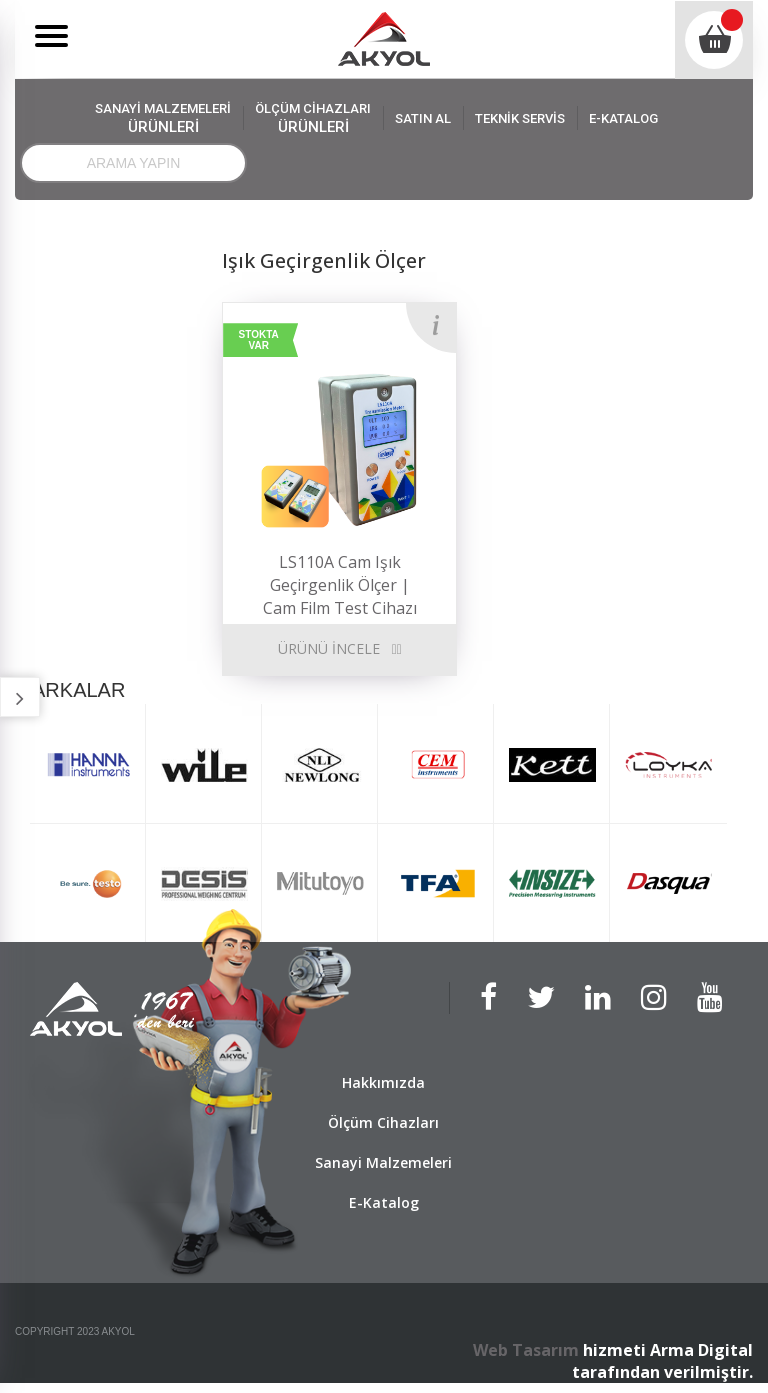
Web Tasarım (526, 1350)
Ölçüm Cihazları (383, 1122)
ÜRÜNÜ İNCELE (329, 648)
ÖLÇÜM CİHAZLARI (313, 119)
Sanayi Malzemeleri (383, 1162)
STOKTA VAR (259, 340)
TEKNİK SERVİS (520, 118)
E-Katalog (384, 1202)
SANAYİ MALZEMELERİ (163, 119)
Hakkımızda (383, 1082)
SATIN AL (423, 118)
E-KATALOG (623, 118)
